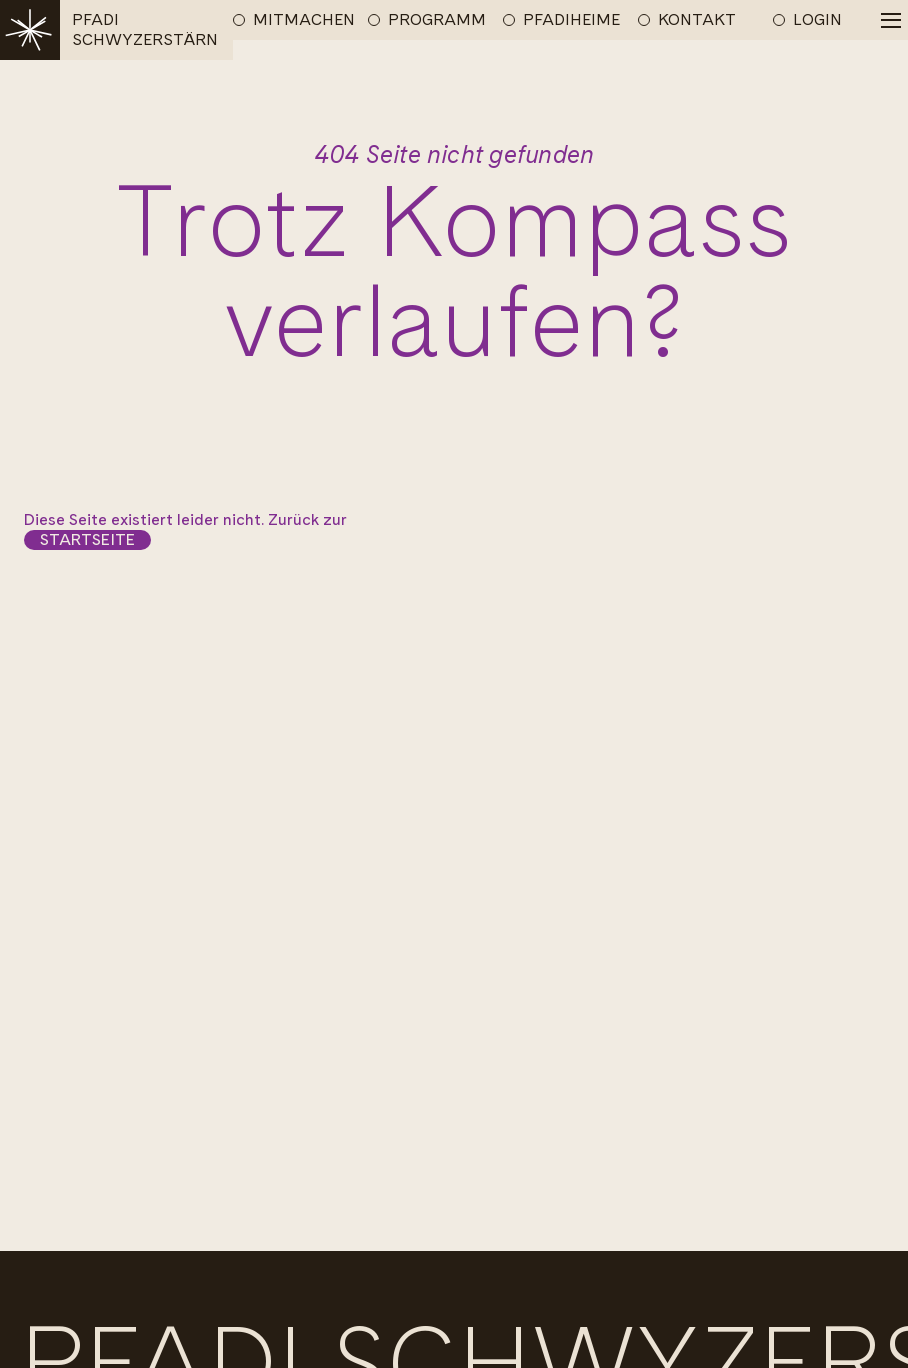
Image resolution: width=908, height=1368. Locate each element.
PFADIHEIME (571, 19)
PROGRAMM (437, 19)
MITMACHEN (304, 19)
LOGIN (817, 19)
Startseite (87, 539)
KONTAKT (697, 19)
